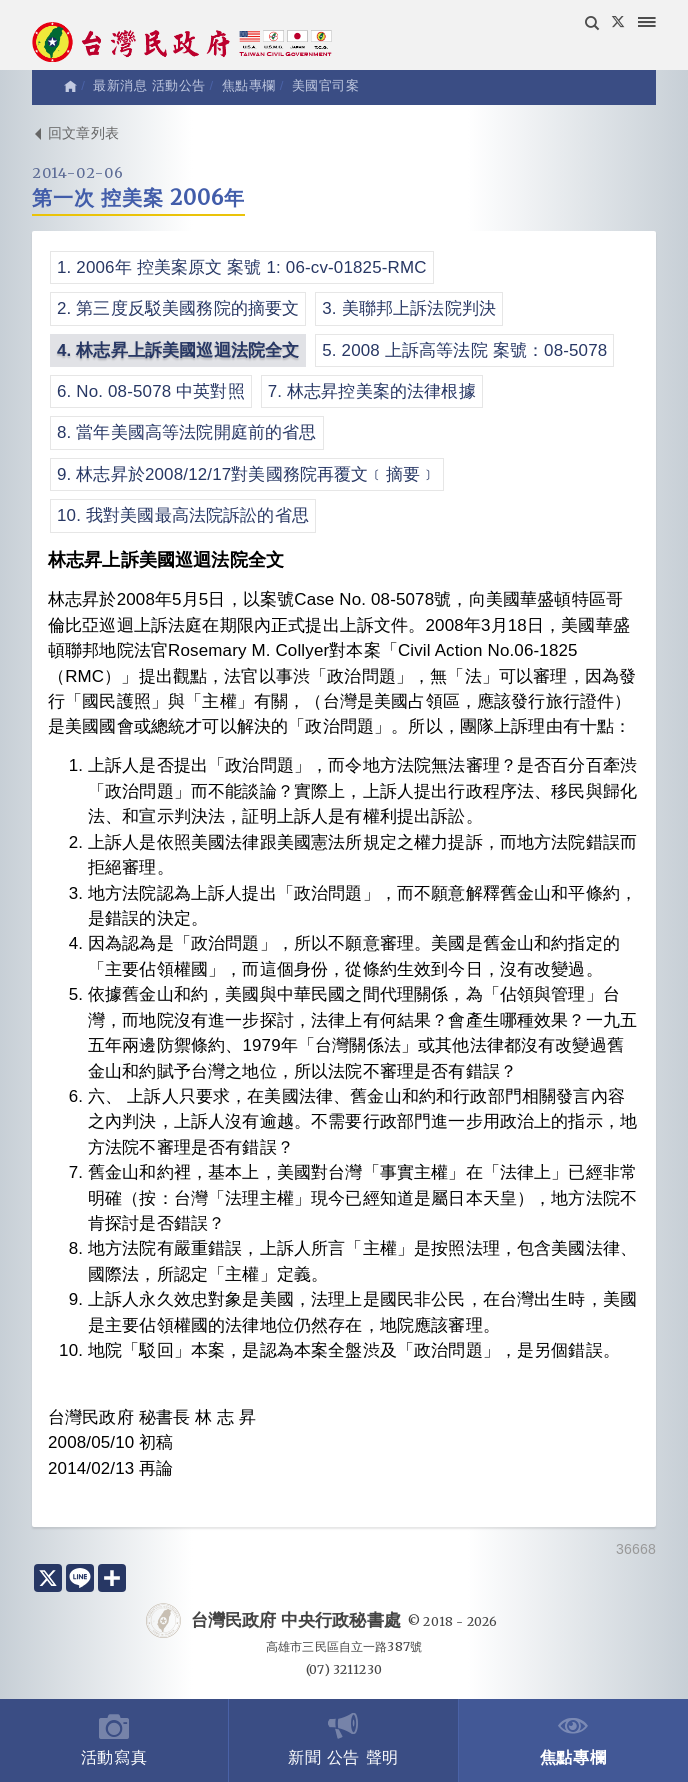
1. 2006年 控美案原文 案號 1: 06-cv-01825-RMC (242, 267)
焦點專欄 (573, 1738)
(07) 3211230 (344, 1669)
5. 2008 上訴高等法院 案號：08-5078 (464, 350)
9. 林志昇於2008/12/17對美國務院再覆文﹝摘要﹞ (247, 474)
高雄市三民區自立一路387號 (344, 1646)
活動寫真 (114, 1738)
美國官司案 (326, 85)
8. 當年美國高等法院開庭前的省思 (187, 432)
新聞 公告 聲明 (343, 1738)
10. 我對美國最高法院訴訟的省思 (183, 515)
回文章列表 (75, 133)
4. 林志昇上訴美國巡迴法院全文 (178, 350)
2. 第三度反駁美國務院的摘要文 (178, 308)
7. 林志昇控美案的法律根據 (372, 391)
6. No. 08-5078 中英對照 (151, 391)
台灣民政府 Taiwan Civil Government (182, 44)
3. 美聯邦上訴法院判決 (409, 308)
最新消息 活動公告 (149, 85)
